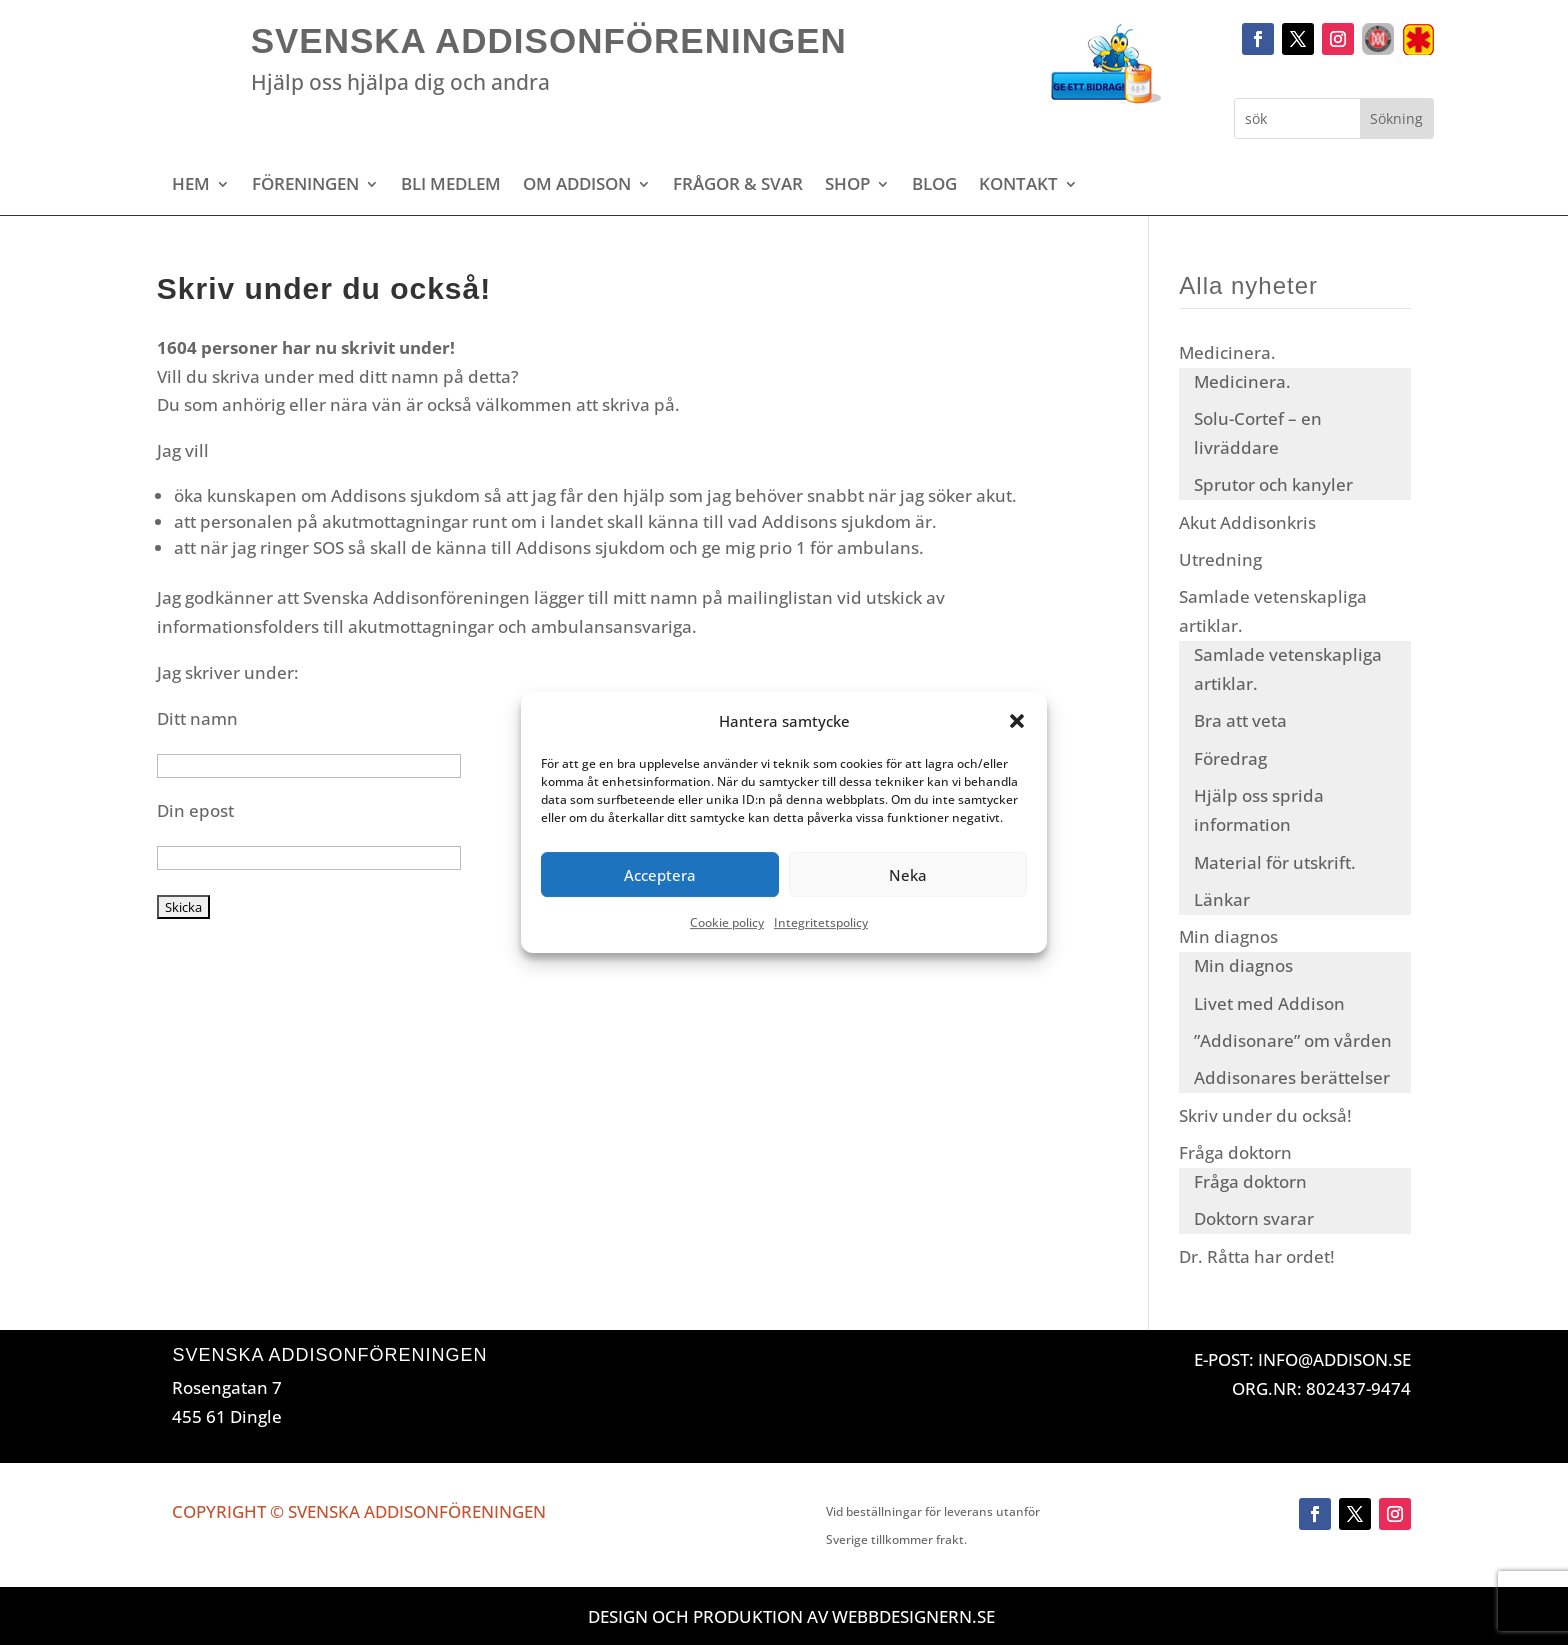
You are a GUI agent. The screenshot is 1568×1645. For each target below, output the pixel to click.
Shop (847, 186)
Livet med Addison (1269, 1003)
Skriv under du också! (1265, 1115)
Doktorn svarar (1254, 1218)
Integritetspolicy (821, 923)
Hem (191, 186)
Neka (908, 875)
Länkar (1222, 899)
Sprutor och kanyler (1273, 484)
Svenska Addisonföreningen (549, 40)
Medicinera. (1227, 352)
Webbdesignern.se (913, 1616)
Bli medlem (451, 186)
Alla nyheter (1248, 285)
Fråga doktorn (1235, 1152)
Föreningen (305, 186)
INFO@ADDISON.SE (1334, 1359)
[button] (1017, 721)
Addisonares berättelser (1292, 1077)
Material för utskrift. (1275, 862)
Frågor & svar (738, 186)
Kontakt (1018, 186)
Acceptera (660, 875)
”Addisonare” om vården (1293, 1040)
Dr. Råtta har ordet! (1257, 1256)
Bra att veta (1240, 720)
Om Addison (577, 186)
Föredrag (1230, 758)
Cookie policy (727, 923)
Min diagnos (1228, 936)
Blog (934, 186)
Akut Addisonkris (1247, 522)
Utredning (1220, 559)
